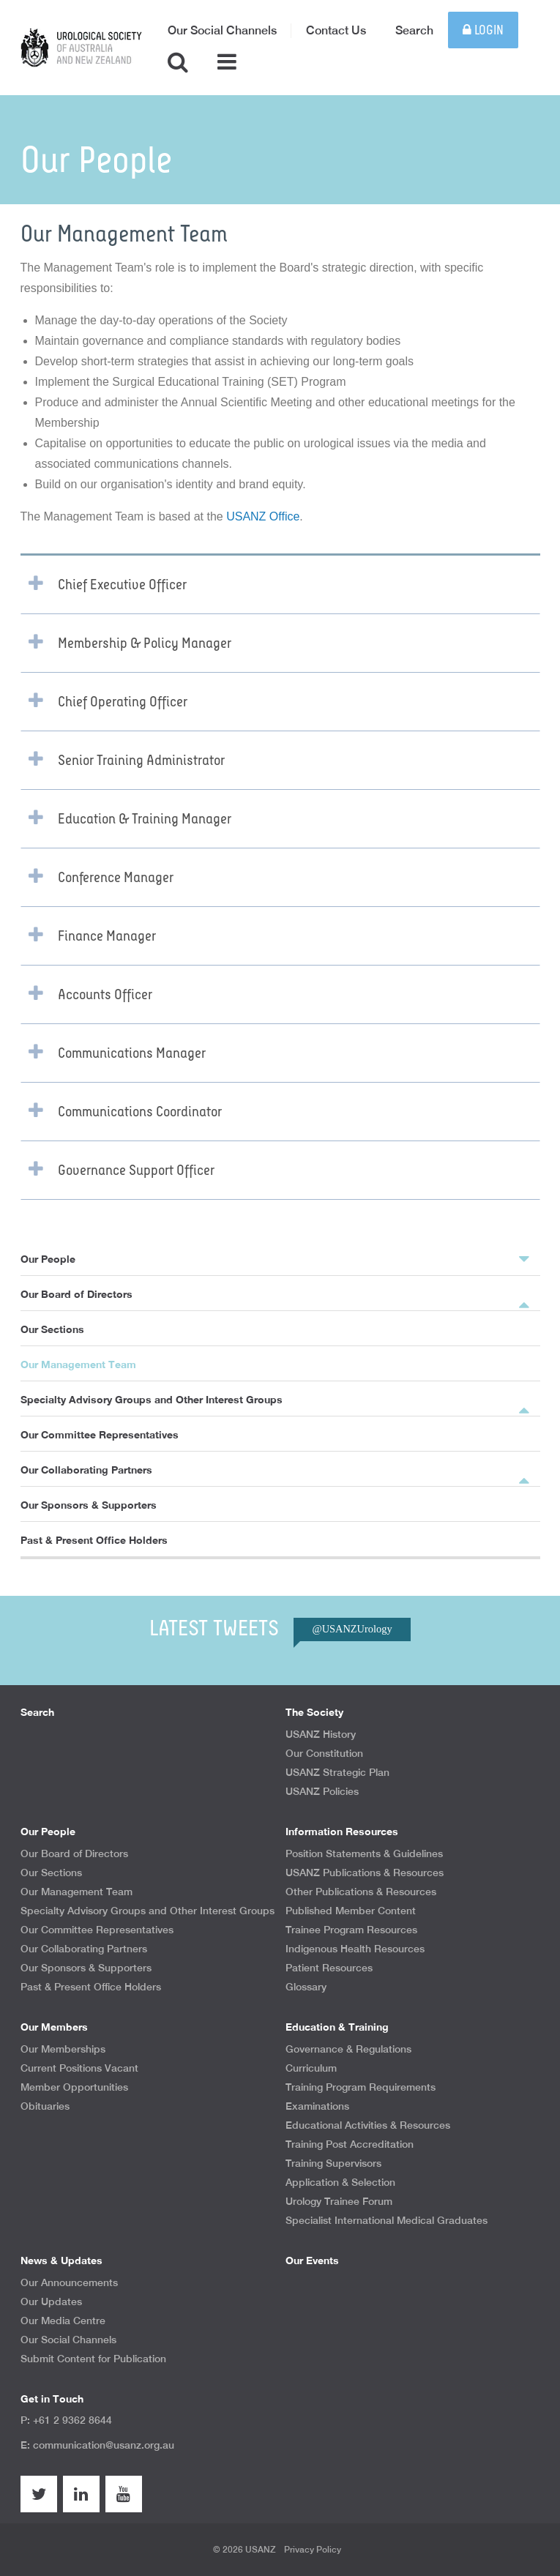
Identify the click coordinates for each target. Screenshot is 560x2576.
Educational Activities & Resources (367, 2125)
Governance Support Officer (136, 1170)
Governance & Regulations (348, 2049)
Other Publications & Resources (360, 1891)
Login (483, 30)
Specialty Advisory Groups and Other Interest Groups (151, 1399)
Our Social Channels (222, 30)
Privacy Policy (312, 2550)
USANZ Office (262, 516)
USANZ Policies (322, 1791)
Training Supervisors (333, 2163)
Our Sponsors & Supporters (88, 1504)
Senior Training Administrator (141, 760)
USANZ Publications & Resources (364, 1872)
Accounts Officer (105, 995)
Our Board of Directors (76, 1294)
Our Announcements (69, 2282)
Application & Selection (340, 2182)
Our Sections (52, 1329)
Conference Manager (115, 877)
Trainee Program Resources (351, 1929)
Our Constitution (324, 1753)
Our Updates (51, 2301)
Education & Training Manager (144, 819)
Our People (274, 1258)
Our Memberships (62, 2049)
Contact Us (336, 30)
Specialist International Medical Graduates (386, 2220)
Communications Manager (132, 1053)
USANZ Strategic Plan (337, 1772)
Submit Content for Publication (93, 2358)
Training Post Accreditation (349, 2144)
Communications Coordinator (140, 1112)
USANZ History (320, 1734)
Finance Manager (107, 936)
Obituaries (45, 2106)
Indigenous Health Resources (355, 1949)
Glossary (305, 1987)
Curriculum (311, 2068)
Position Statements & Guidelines (364, 1853)
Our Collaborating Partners (86, 1469)
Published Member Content (350, 1910)
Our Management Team (78, 1364)
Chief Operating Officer (122, 702)
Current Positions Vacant (79, 2068)
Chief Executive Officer (122, 585)
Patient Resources (329, 1968)
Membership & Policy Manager (144, 643)
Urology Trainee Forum (338, 2201)
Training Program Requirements (360, 2087)
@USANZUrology (352, 1629)
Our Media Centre (62, 2320)
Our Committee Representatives (99, 1434)
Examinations (317, 2106)
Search (414, 30)
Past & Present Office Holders (94, 1540)
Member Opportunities (74, 2087)
